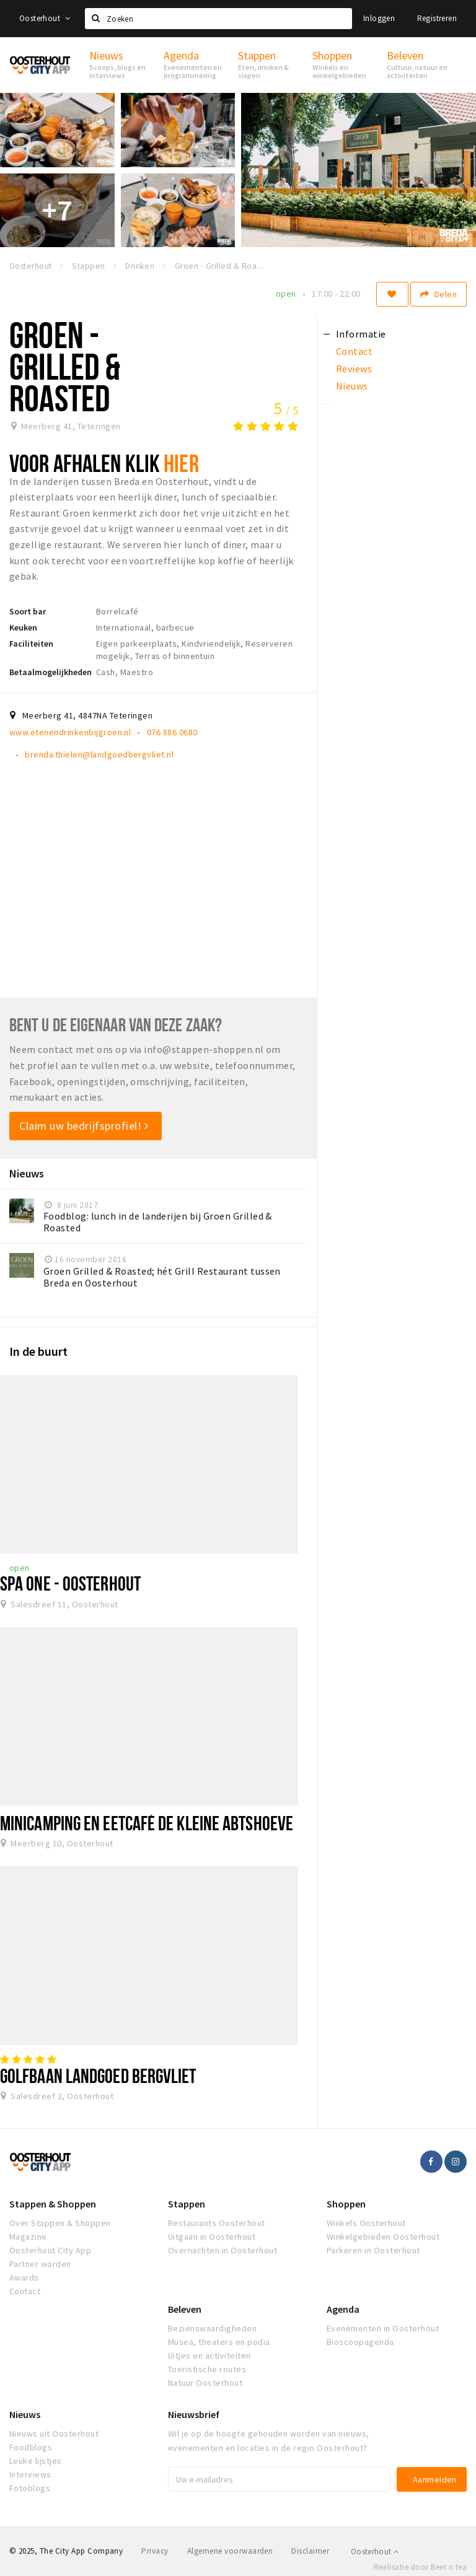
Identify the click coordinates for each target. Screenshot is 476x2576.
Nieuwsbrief (193, 2414)
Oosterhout (45, 18)
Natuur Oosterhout (205, 2382)
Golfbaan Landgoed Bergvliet (98, 2075)
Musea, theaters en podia (219, 2341)
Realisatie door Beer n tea (420, 2567)
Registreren (437, 18)
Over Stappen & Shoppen (60, 2223)
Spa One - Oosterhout (70, 1583)
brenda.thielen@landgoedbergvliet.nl (99, 754)
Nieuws (24, 2414)
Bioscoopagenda (360, 2341)
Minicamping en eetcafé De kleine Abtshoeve (146, 1822)
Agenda (343, 2309)
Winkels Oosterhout (366, 2223)
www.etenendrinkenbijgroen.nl (70, 732)
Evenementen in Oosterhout (383, 2328)
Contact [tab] (354, 351)
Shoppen (346, 2204)
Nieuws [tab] (352, 386)
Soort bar (27, 611)
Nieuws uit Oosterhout (54, 2433)
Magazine (28, 2236)
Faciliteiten (31, 643)
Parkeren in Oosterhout (373, 2250)
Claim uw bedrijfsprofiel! (84, 1126)
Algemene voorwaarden (230, 2551)
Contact (24, 2291)
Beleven (184, 2309)
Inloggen (379, 18)
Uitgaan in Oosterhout (211, 2236)
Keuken (23, 627)
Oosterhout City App (50, 2250)
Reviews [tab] (354, 368)
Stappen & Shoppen (52, 2204)
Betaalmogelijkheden (50, 672)
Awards (24, 2277)
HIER (181, 463)
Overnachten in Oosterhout (222, 2250)
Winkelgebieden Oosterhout (383, 2236)
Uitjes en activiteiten (209, 2355)
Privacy (154, 2551)
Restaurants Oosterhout (216, 2223)
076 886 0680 (172, 732)
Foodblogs (30, 2447)
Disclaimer (310, 2551)
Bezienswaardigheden (212, 2328)
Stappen (186, 2204)
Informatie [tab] (361, 334)
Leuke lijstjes (35, 2460)
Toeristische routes (207, 2369)
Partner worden (40, 2263)
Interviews (30, 2474)
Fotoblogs (29, 2488)
